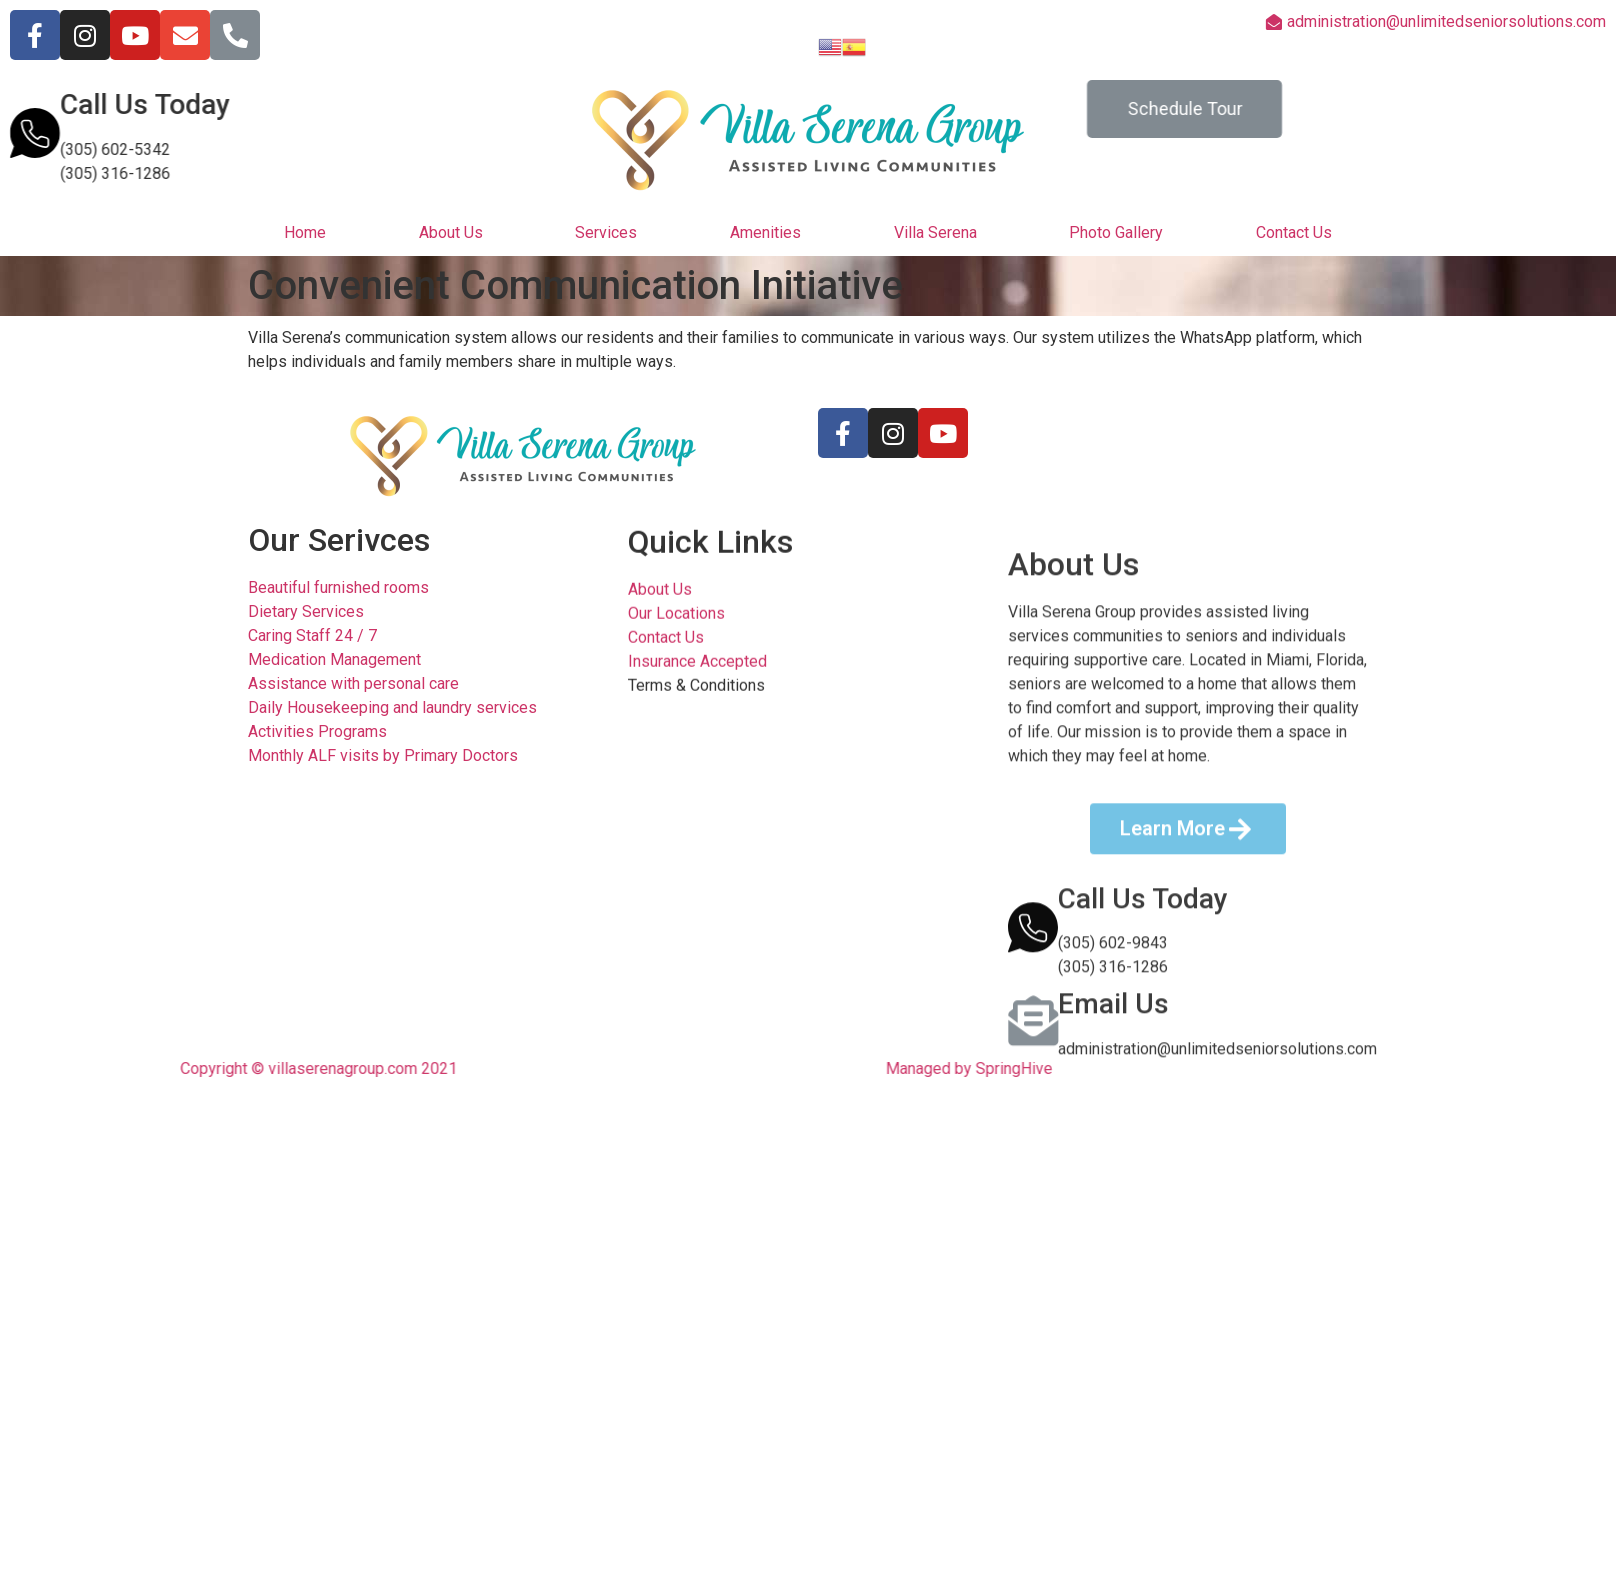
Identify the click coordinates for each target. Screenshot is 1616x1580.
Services (606, 232)
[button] (1204, 109)
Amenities (765, 232)
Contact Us (1294, 232)
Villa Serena (935, 232)
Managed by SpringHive (901, 1068)
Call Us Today (126, 104)
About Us (451, 232)
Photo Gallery (1116, 232)
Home (305, 232)
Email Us (1113, 1275)
